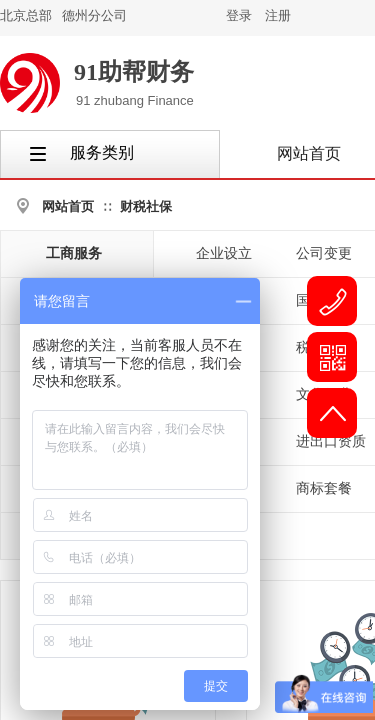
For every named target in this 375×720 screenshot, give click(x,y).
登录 (239, 15)
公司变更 (324, 253)
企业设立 (224, 253)
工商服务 (74, 253)
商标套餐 (324, 488)
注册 (278, 15)
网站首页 (68, 206)
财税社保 (146, 206)
